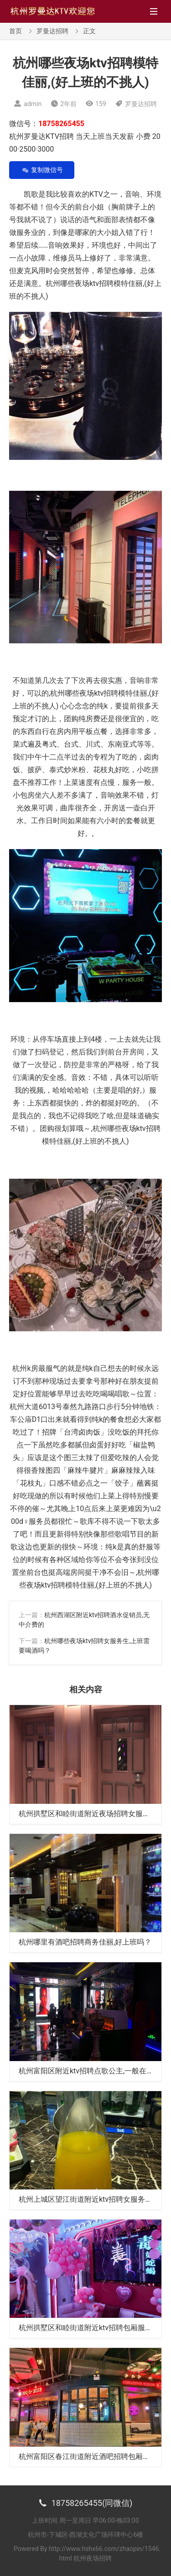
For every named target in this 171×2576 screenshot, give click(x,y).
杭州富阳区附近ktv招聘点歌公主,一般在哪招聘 (93, 2071)
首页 (15, 31)
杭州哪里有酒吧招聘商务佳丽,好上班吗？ (85, 1942)
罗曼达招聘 (52, 31)
